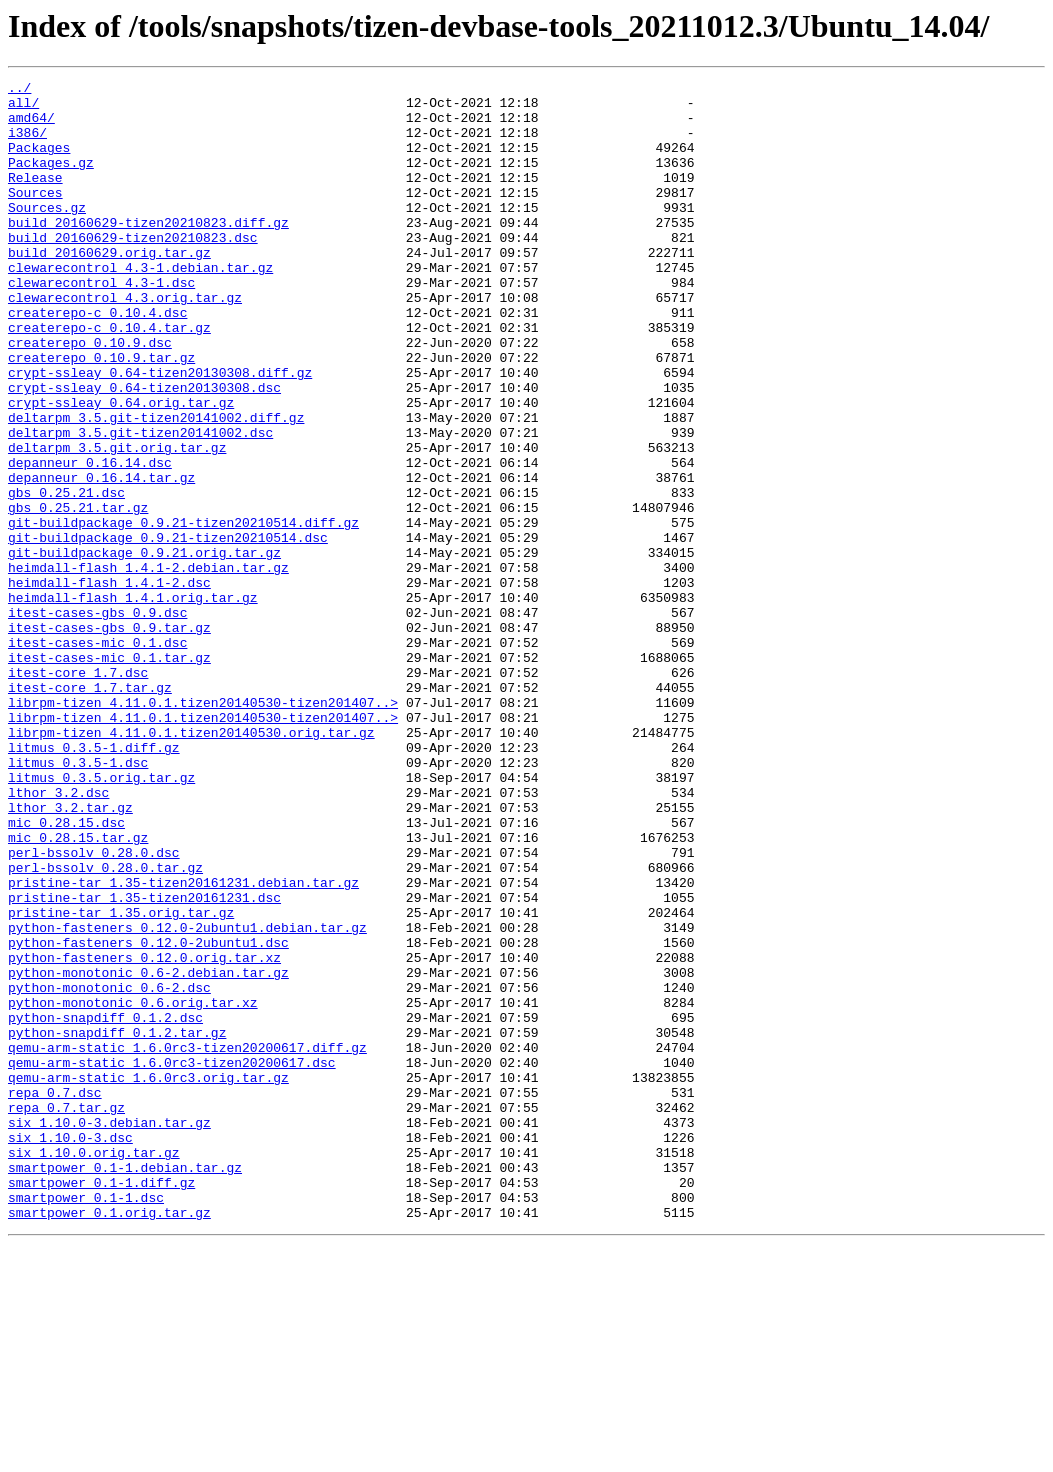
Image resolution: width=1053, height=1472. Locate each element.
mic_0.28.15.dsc (66, 972)
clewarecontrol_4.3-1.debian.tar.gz (140, 306)
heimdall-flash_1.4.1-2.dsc (109, 684)
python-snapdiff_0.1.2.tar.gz (117, 1224)
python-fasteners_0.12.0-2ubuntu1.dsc (148, 1116)
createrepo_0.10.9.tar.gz (101, 414)
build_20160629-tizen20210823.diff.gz (148, 252)
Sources (35, 216)
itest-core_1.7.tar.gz (90, 810)
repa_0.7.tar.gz (66, 1314)
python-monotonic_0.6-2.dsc (109, 1170)
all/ (23, 108)
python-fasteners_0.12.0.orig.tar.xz (144, 1134)
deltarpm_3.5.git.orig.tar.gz (117, 522)
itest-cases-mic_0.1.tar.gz (109, 774)
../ (19, 90)
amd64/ (31, 126)
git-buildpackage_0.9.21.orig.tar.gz (144, 648)
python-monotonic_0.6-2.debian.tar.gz (148, 1152)
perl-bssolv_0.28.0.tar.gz (105, 1026)
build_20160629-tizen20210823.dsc (133, 270)
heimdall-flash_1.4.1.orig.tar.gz (133, 702)
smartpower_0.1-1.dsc (86, 1422)
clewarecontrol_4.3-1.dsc (101, 324)
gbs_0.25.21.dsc (66, 576)
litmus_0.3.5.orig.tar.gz (101, 918)
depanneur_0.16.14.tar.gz (101, 558)
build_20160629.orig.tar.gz (109, 288)
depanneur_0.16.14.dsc (90, 540)
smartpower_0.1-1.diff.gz (101, 1404)
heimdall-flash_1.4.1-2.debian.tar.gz (148, 666)
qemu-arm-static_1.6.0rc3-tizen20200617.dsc (172, 1260)
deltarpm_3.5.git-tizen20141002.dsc (140, 504)
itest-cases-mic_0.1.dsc (97, 756)
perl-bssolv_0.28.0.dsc (94, 1008)
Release (35, 198)
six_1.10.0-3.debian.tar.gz (109, 1332)
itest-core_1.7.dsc (78, 792)
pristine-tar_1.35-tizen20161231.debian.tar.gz (183, 1044)
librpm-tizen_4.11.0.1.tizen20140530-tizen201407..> (203, 828)
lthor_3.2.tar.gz (70, 954)
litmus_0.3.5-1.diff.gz (94, 882)
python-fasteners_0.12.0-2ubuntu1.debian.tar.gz (187, 1098)
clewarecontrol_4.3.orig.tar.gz (125, 342)
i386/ (27, 144)
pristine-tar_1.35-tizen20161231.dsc (144, 1062)
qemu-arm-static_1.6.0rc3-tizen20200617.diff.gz (187, 1242)
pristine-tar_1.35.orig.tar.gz (121, 1080)
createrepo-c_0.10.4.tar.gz (109, 378)
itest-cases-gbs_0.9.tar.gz (109, 738)
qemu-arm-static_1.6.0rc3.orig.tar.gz (148, 1278)
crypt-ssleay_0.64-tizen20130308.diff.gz (160, 432)
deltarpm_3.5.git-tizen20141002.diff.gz (156, 486)
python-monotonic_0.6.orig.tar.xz (133, 1188)
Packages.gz (51, 180)
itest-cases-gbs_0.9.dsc (97, 720)
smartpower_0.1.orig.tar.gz (109, 1440)
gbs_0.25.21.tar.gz (78, 594)
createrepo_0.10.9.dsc (90, 396)
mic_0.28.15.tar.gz (78, 990)
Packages (39, 162)
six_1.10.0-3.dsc (70, 1350)
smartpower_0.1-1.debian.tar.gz (125, 1386)
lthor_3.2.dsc (58, 936)
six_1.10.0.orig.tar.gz (94, 1368)
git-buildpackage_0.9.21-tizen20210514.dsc (168, 630)
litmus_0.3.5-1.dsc (78, 900)
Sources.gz (47, 234)
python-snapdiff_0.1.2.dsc (105, 1206)
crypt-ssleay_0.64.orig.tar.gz (121, 468)
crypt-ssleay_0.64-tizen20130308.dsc (144, 450)
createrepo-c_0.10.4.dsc (97, 360)
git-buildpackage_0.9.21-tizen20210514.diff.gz (183, 612)
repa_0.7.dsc (55, 1296)
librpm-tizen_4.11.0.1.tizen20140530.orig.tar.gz (191, 864)
